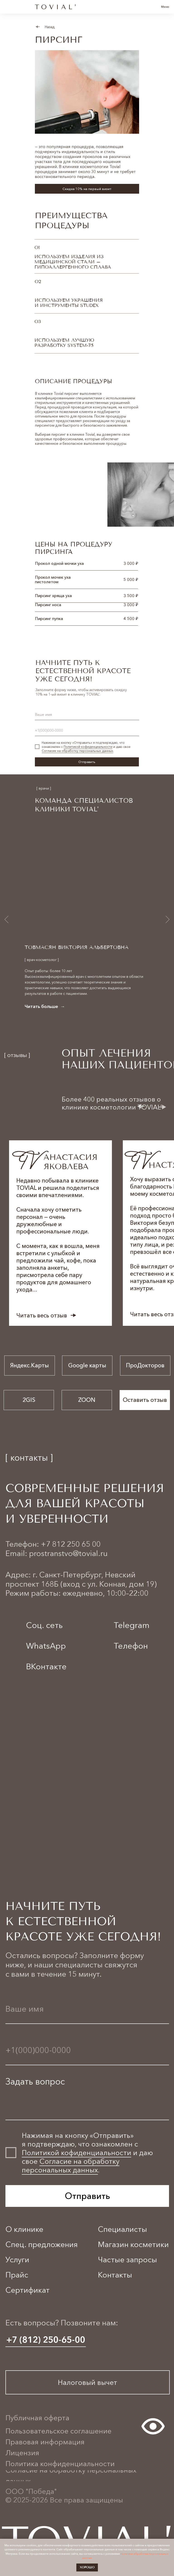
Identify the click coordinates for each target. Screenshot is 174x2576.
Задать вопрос (35, 2082)
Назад (50, 27)
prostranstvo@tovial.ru (68, 1554)
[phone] (87, 2051)
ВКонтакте (46, 1668)
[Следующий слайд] (167, 920)
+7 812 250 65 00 (71, 1545)
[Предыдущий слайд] (6, 920)
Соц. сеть (44, 1626)
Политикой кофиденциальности (76, 2153)
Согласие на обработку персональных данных (70, 2166)
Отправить (87, 2197)
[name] (87, 2010)
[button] (145, 1401)
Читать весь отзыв (41, 1316)
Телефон (131, 1647)
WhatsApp (46, 1647)
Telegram (132, 1626)
